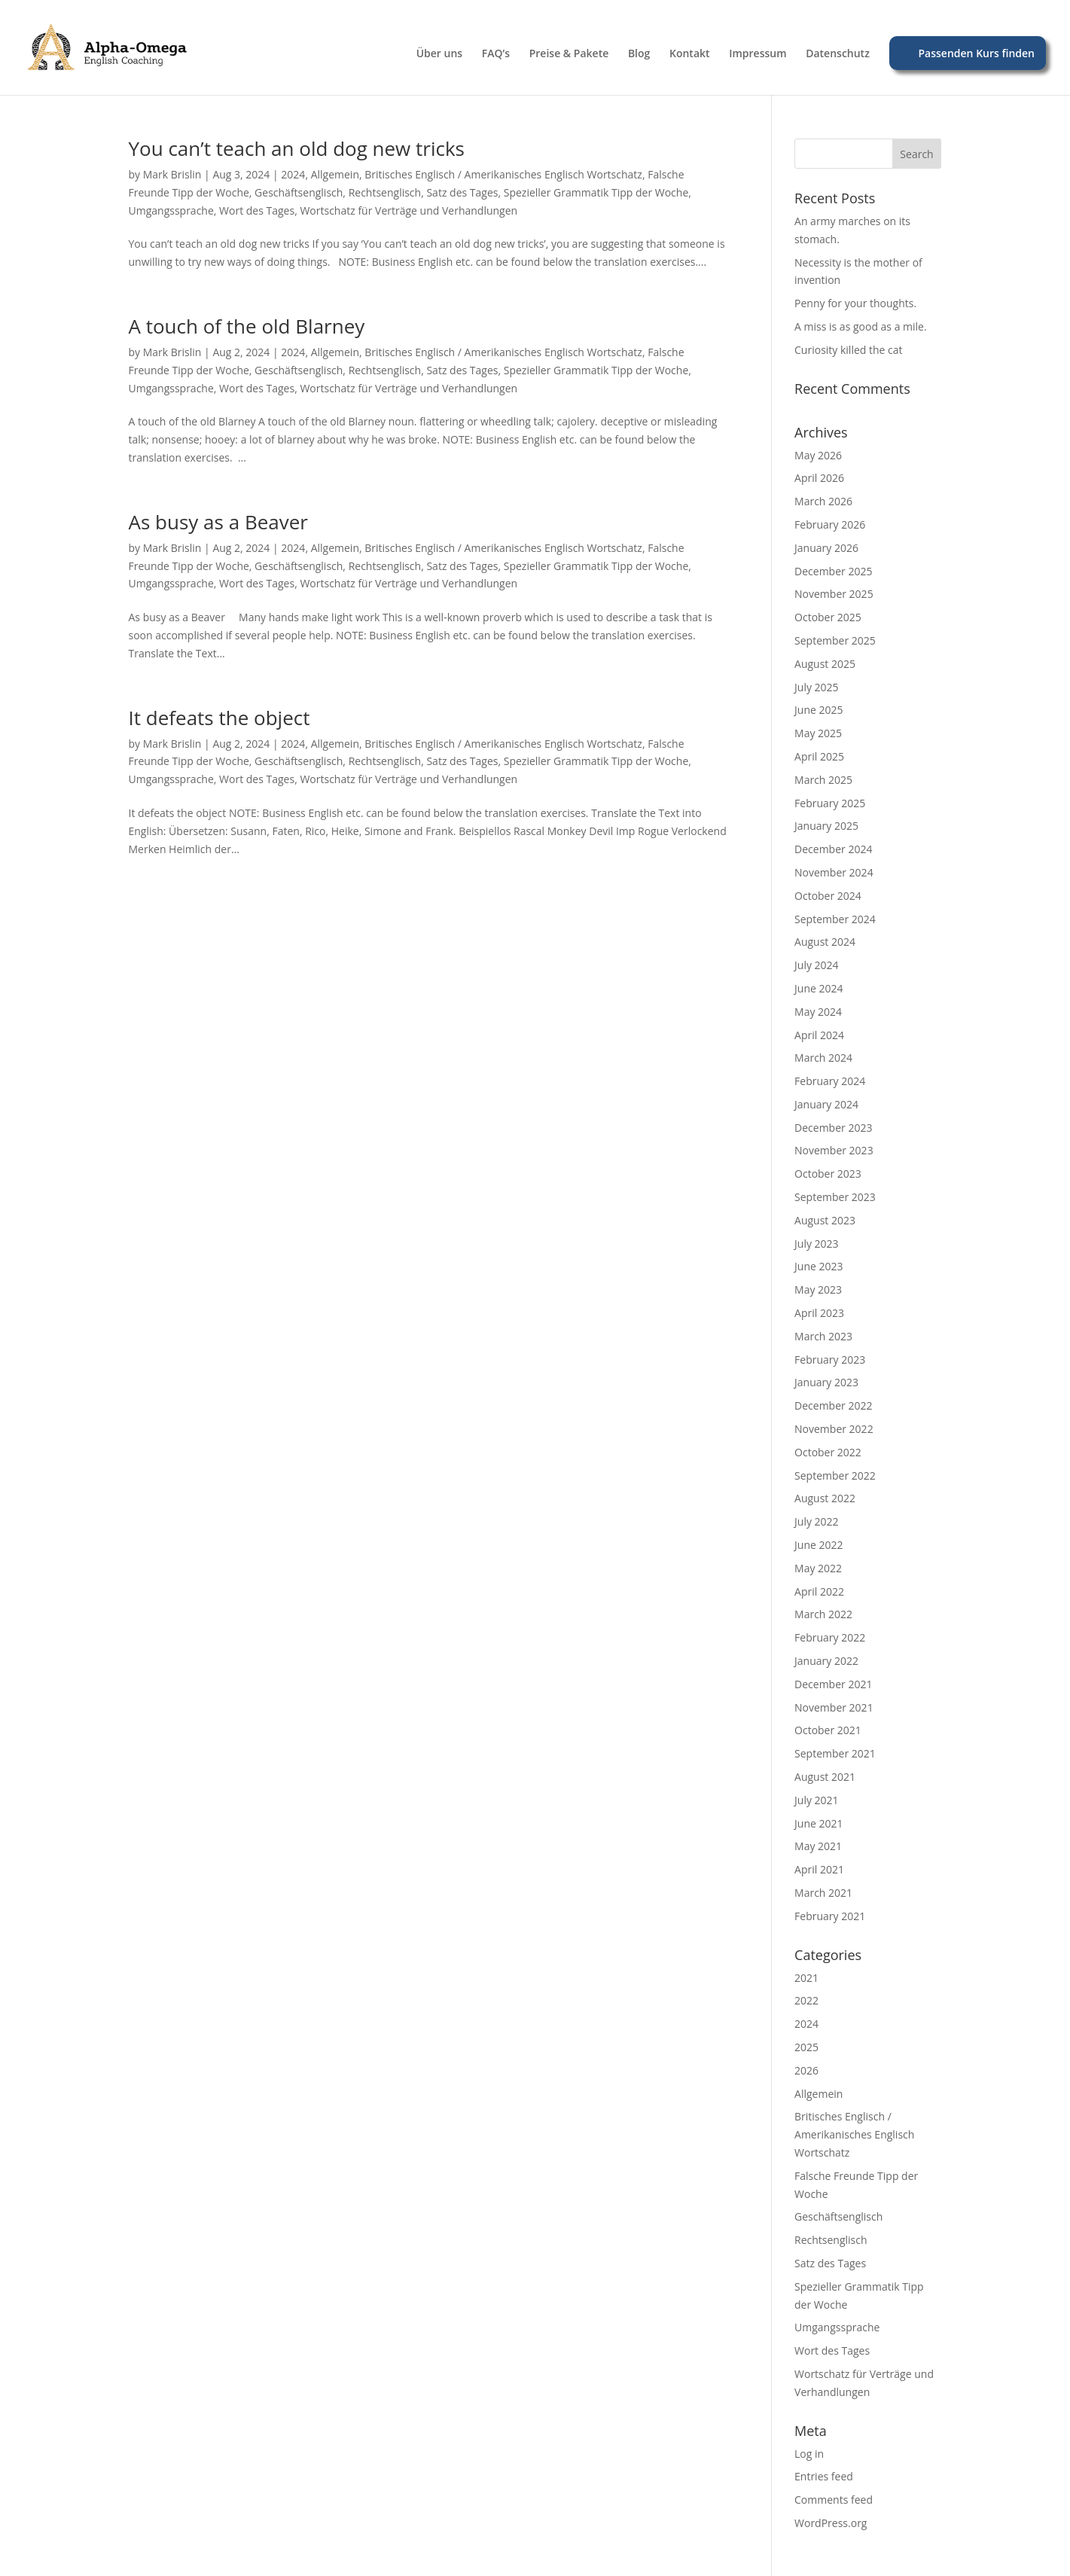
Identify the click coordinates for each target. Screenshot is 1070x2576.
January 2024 (826, 1104)
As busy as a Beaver (218, 521)
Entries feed (823, 2476)
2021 (806, 1978)
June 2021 (818, 1823)
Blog (639, 54)
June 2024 (818, 988)
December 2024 (833, 849)
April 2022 (819, 1591)
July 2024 (816, 965)
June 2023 (818, 1266)
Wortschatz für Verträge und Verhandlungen (408, 210)
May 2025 (818, 733)
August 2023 (824, 1220)
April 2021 (819, 1869)
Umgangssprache (171, 210)
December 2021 (833, 1684)
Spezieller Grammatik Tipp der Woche (596, 192)
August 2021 (824, 1777)
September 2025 (835, 640)
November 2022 (833, 1429)
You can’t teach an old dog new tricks (297, 148)
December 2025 (833, 571)
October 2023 (827, 1173)
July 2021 (816, 1800)
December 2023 (833, 1127)
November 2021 (833, 1707)
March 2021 (823, 1893)
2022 (806, 2000)
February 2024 (829, 1081)
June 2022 (818, 1545)
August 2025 (824, 664)
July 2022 (816, 1521)
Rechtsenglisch (385, 192)
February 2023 (829, 1359)
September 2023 (835, 1197)
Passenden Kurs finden (977, 53)
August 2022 (824, 1498)
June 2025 (818, 710)
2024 (293, 174)
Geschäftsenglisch (299, 192)
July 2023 (816, 1243)
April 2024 (819, 1035)
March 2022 (823, 1614)
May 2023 (818, 1289)
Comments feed (833, 2499)
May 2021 (818, 1846)
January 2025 (826, 826)
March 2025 (823, 780)
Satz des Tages (462, 192)
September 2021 (835, 1753)
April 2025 (819, 756)
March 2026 (823, 501)
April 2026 (819, 478)
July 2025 (816, 687)
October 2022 (827, 1452)
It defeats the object (219, 717)
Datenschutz (838, 54)
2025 (806, 2047)
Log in (809, 2453)
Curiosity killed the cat (848, 350)
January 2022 (826, 1661)
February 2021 (829, 1916)
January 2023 (826, 1382)
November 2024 (833, 872)
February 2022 (829, 1637)
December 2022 (833, 1405)
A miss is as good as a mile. (860, 326)
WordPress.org (830, 2523)
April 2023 (819, 1313)
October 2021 (827, 1730)
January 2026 (826, 548)
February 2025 (829, 803)
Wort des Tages (256, 210)
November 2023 (833, 1150)
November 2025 (833, 594)
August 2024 (824, 941)
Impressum (757, 54)
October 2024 (827, 896)
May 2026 (818, 455)
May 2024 (818, 1011)
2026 (806, 2070)
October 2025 (827, 617)
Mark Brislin (172, 174)
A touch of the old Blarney (247, 326)
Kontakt (689, 54)
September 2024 (835, 919)
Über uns (439, 54)
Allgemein (335, 174)
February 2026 (829, 524)
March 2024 (823, 1057)
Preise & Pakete (569, 54)
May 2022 (818, 1568)
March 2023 (823, 1336)
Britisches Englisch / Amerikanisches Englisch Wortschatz (503, 174)
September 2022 (835, 1475)
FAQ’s (496, 54)
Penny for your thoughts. (855, 303)
